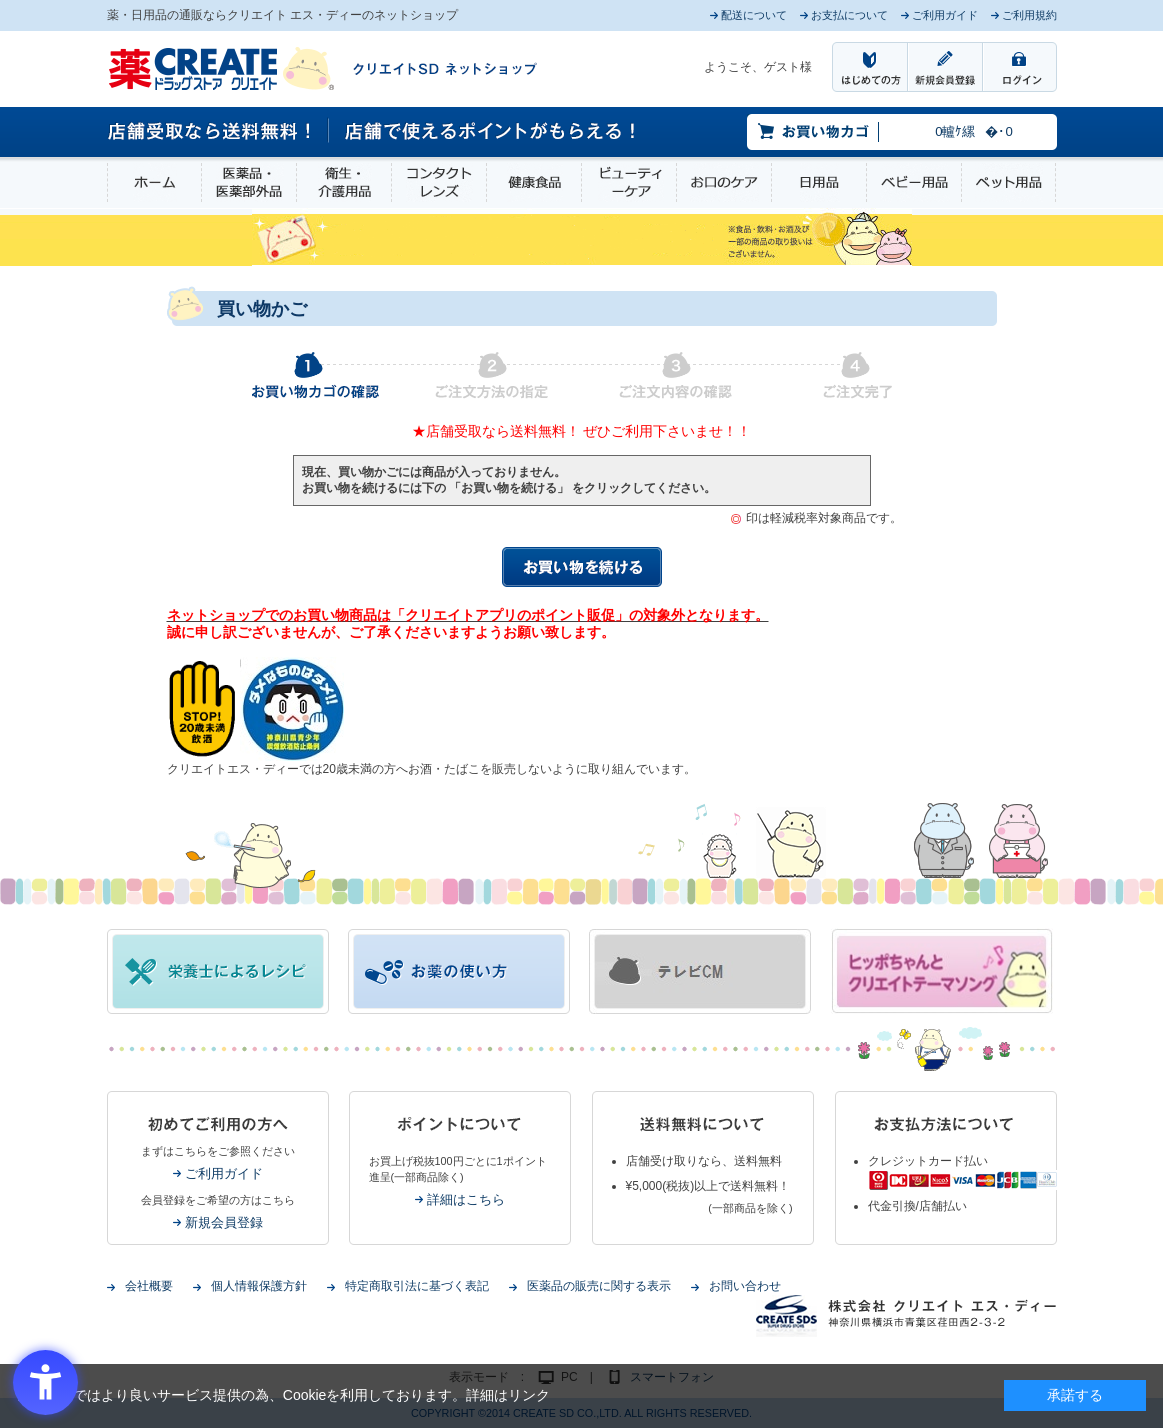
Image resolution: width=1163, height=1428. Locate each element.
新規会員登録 (224, 1222)
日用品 (819, 182)
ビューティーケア (629, 182)
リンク (529, 1395)
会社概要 (149, 1286)
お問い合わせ (745, 1286)
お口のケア (724, 182)
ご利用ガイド (224, 1173)
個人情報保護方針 (259, 1286)
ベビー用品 (914, 182)
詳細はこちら (466, 1199)
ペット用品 (1008, 182)
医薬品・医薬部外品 (249, 182)
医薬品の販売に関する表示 (599, 1286)
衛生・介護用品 (344, 182)
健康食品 (534, 182)
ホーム (154, 182)
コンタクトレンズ (439, 182)
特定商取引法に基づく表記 (417, 1286)
